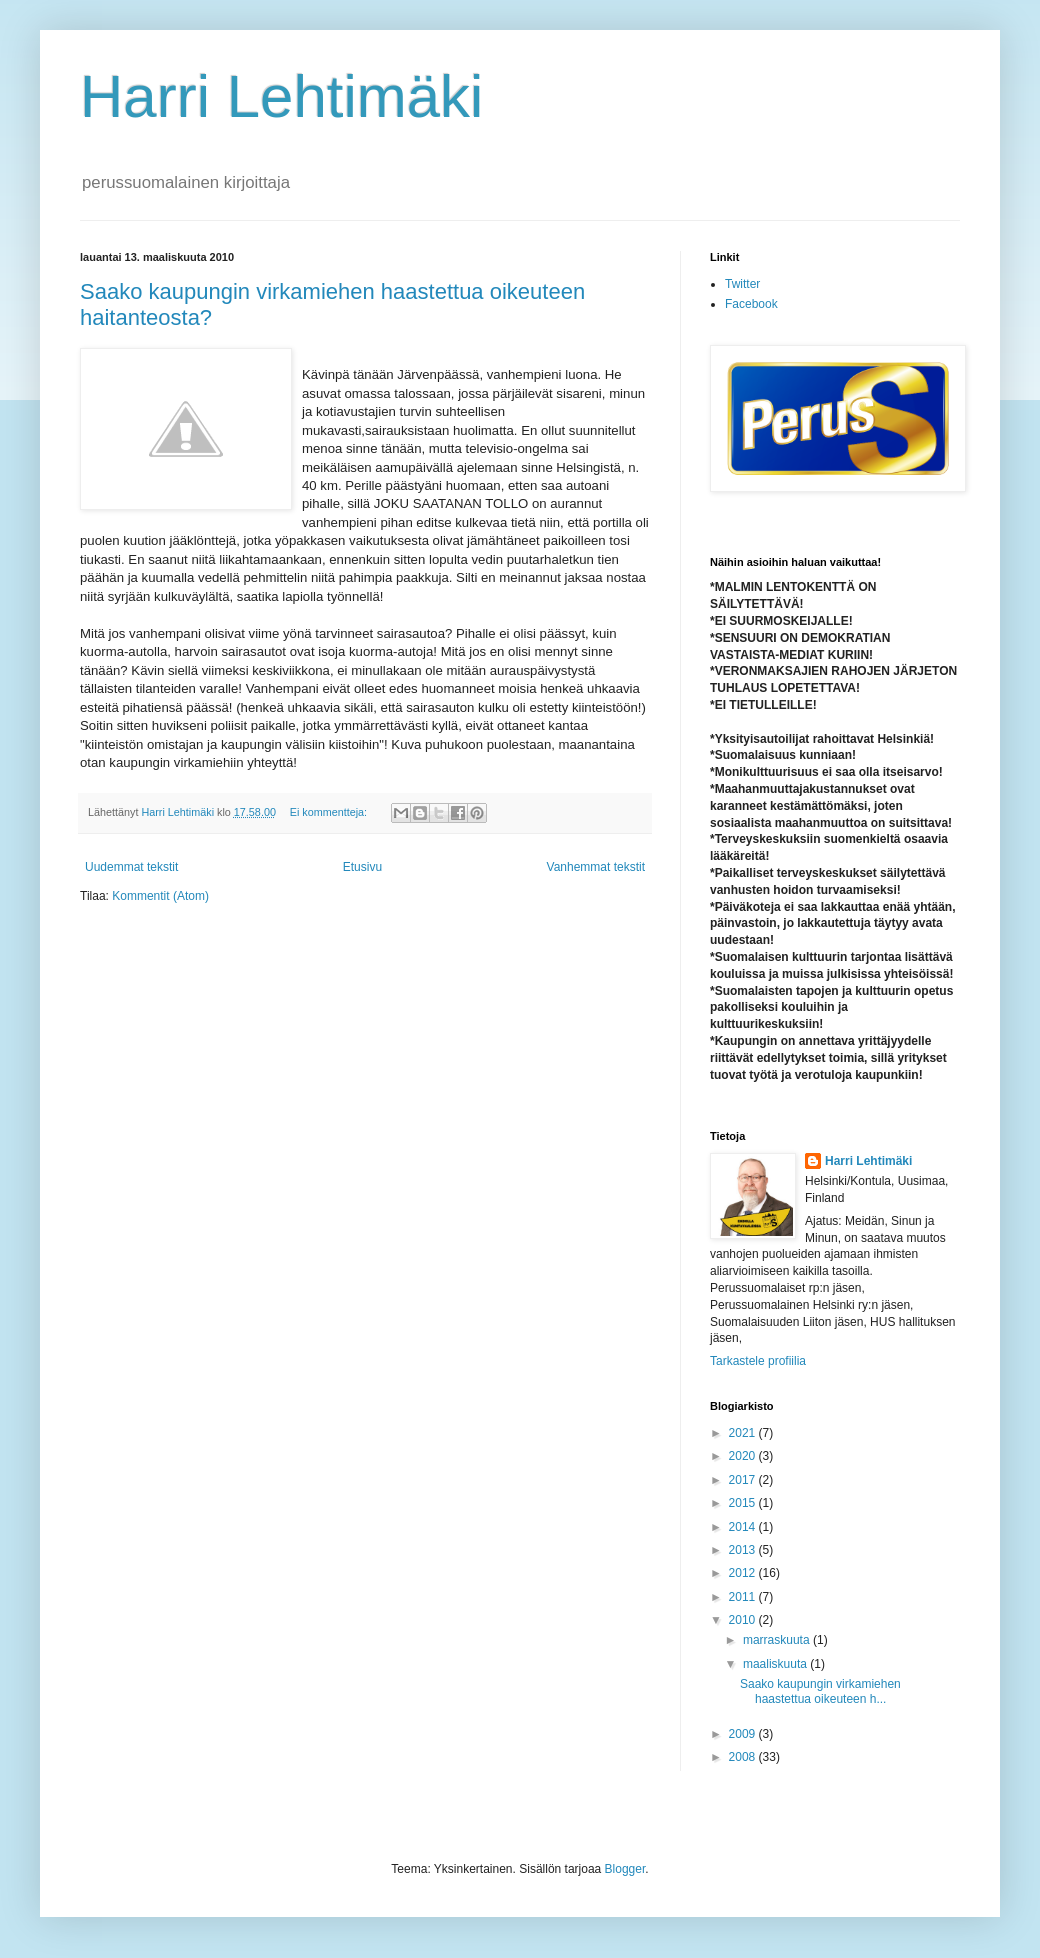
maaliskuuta (776, 1664)
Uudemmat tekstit (131, 867)
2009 (744, 1734)
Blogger (625, 1869)
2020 (744, 1456)
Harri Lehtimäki (281, 96)
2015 (744, 1503)
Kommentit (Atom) (160, 896)
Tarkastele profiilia (758, 1361)
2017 (744, 1480)
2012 (744, 1573)
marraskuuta (778, 1640)
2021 (744, 1433)
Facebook (751, 304)
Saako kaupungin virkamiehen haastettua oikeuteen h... (820, 1691)
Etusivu (362, 867)
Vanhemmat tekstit (596, 867)
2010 (744, 1620)
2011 (744, 1597)
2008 (744, 1757)
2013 (744, 1550)
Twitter (742, 284)
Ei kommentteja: (330, 812)
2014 (744, 1527)
